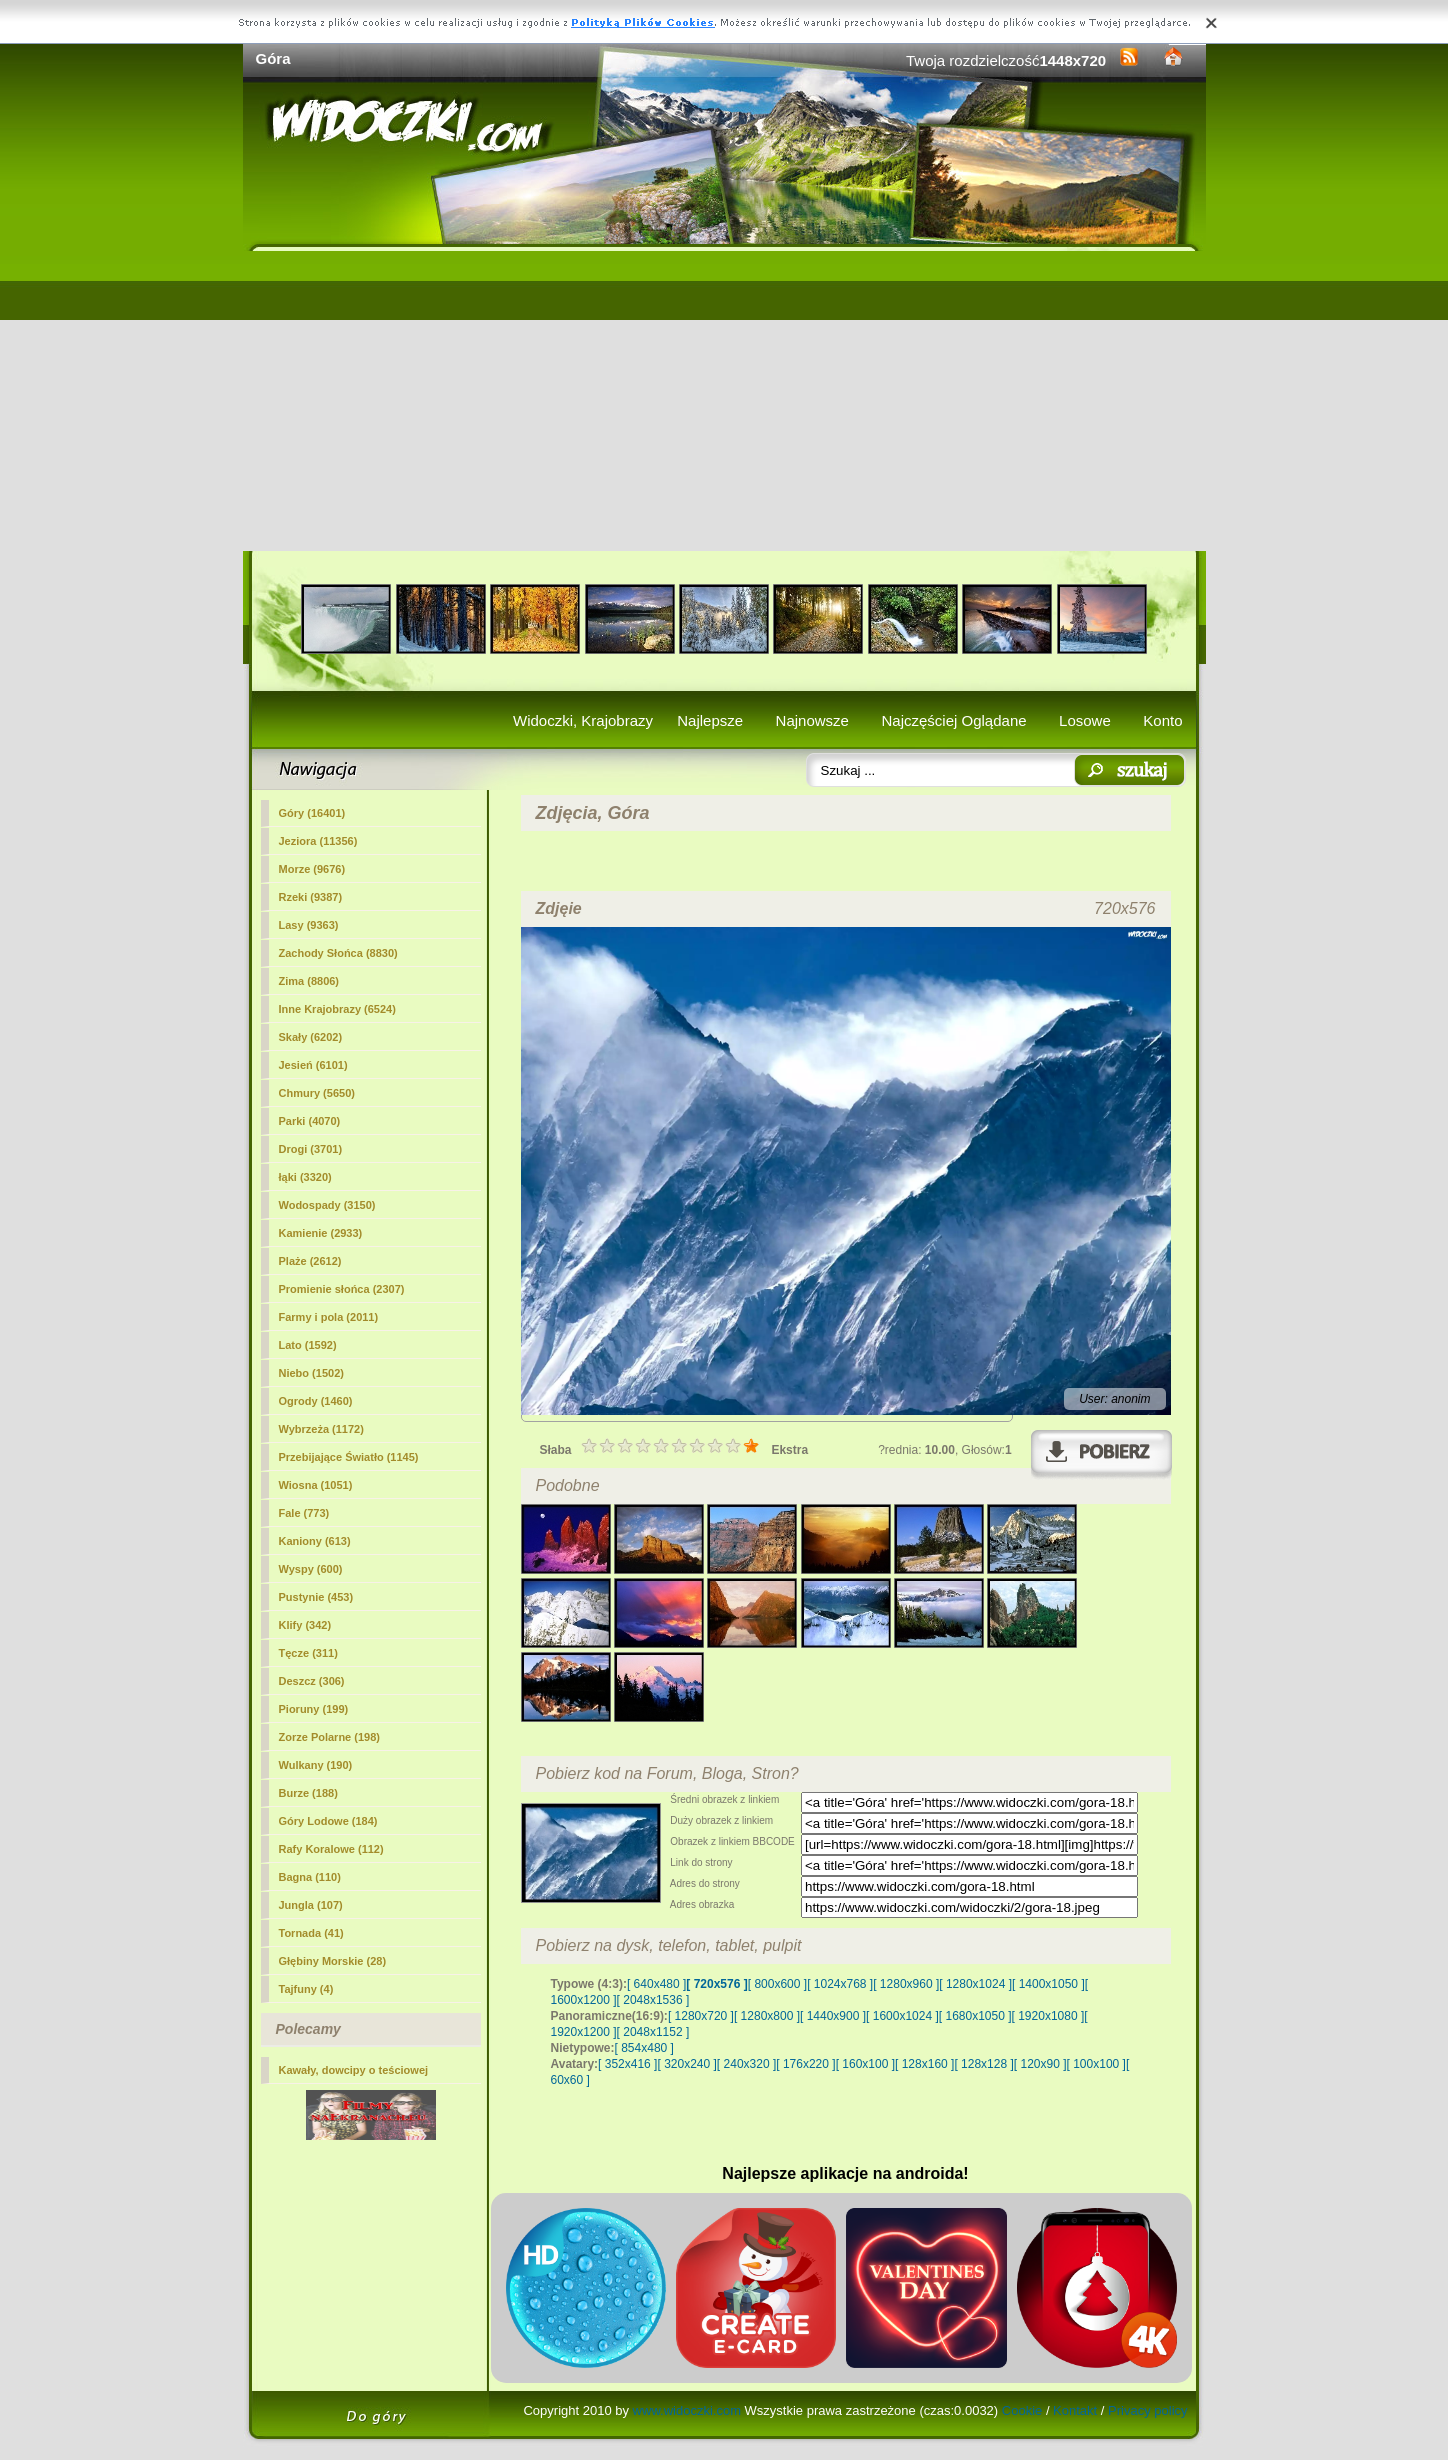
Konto (1162, 720)
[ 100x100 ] (1096, 2064)
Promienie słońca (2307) (342, 1289)
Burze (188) (308, 1793)
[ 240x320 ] (746, 2064)
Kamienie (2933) (321, 1233)
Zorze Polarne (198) (329, 1737)
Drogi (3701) (311, 1149)
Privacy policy (1147, 2410)
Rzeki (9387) (311, 897)
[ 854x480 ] (644, 2048)
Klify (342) (305, 1625)
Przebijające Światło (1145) (349, 1457)
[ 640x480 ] (656, 1984)
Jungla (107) (311, 1905)
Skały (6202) (311, 1037)
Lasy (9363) (309, 925)
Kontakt (1075, 2410)
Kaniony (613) (315, 1541)
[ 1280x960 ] (906, 1984)
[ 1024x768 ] (840, 1984)
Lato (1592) (308, 1345)
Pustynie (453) (316, 1597)
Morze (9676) (312, 869)
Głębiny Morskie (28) (333, 1961)
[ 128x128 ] (983, 2064)
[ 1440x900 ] (833, 2016)
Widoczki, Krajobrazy (583, 720)
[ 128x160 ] (924, 2064)
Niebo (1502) (311, 1373)
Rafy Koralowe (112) (331, 1849)
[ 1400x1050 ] (1048, 1984)
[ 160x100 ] (865, 2064)
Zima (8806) (309, 981)
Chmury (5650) (317, 1093)
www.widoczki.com (687, 2410)
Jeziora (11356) (318, 841)
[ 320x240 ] (686, 2064)
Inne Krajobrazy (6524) (337, 1009)
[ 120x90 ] (1040, 2064)
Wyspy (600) (311, 1569)
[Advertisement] (724, 401)
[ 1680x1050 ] (975, 2016)
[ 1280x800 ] (767, 2016)
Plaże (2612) (310, 1261)
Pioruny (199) (314, 1709)
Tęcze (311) (308, 1653)
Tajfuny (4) (306, 1989)
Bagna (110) (310, 1877)
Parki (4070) (310, 1121)
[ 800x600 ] (777, 1984)
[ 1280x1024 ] (975, 1984)
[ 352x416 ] (627, 2064)
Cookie (1022, 2410)
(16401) (312, 813)
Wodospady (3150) (327, 1205)
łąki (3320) (305, 1177)
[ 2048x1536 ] (653, 2000)
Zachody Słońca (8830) (338, 953)
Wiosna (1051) (316, 1485)
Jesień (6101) (313, 1065)
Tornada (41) (311, 1933)
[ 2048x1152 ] (653, 2032)
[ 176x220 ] (805, 2064)
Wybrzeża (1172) (321, 1429)
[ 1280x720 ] (701, 2016)
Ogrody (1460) (316, 1401)
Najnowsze (812, 720)
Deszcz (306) (312, 1681)
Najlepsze (710, 720)
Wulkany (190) (316, 1765)
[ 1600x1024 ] (902, 2016)
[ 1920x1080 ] (1048, 2016)
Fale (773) (304, 1513)
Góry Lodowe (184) (328, 1821)
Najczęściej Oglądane (953, 720)
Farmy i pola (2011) (329, 1317)
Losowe (1085, 720)
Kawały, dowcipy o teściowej (354, 2070)
